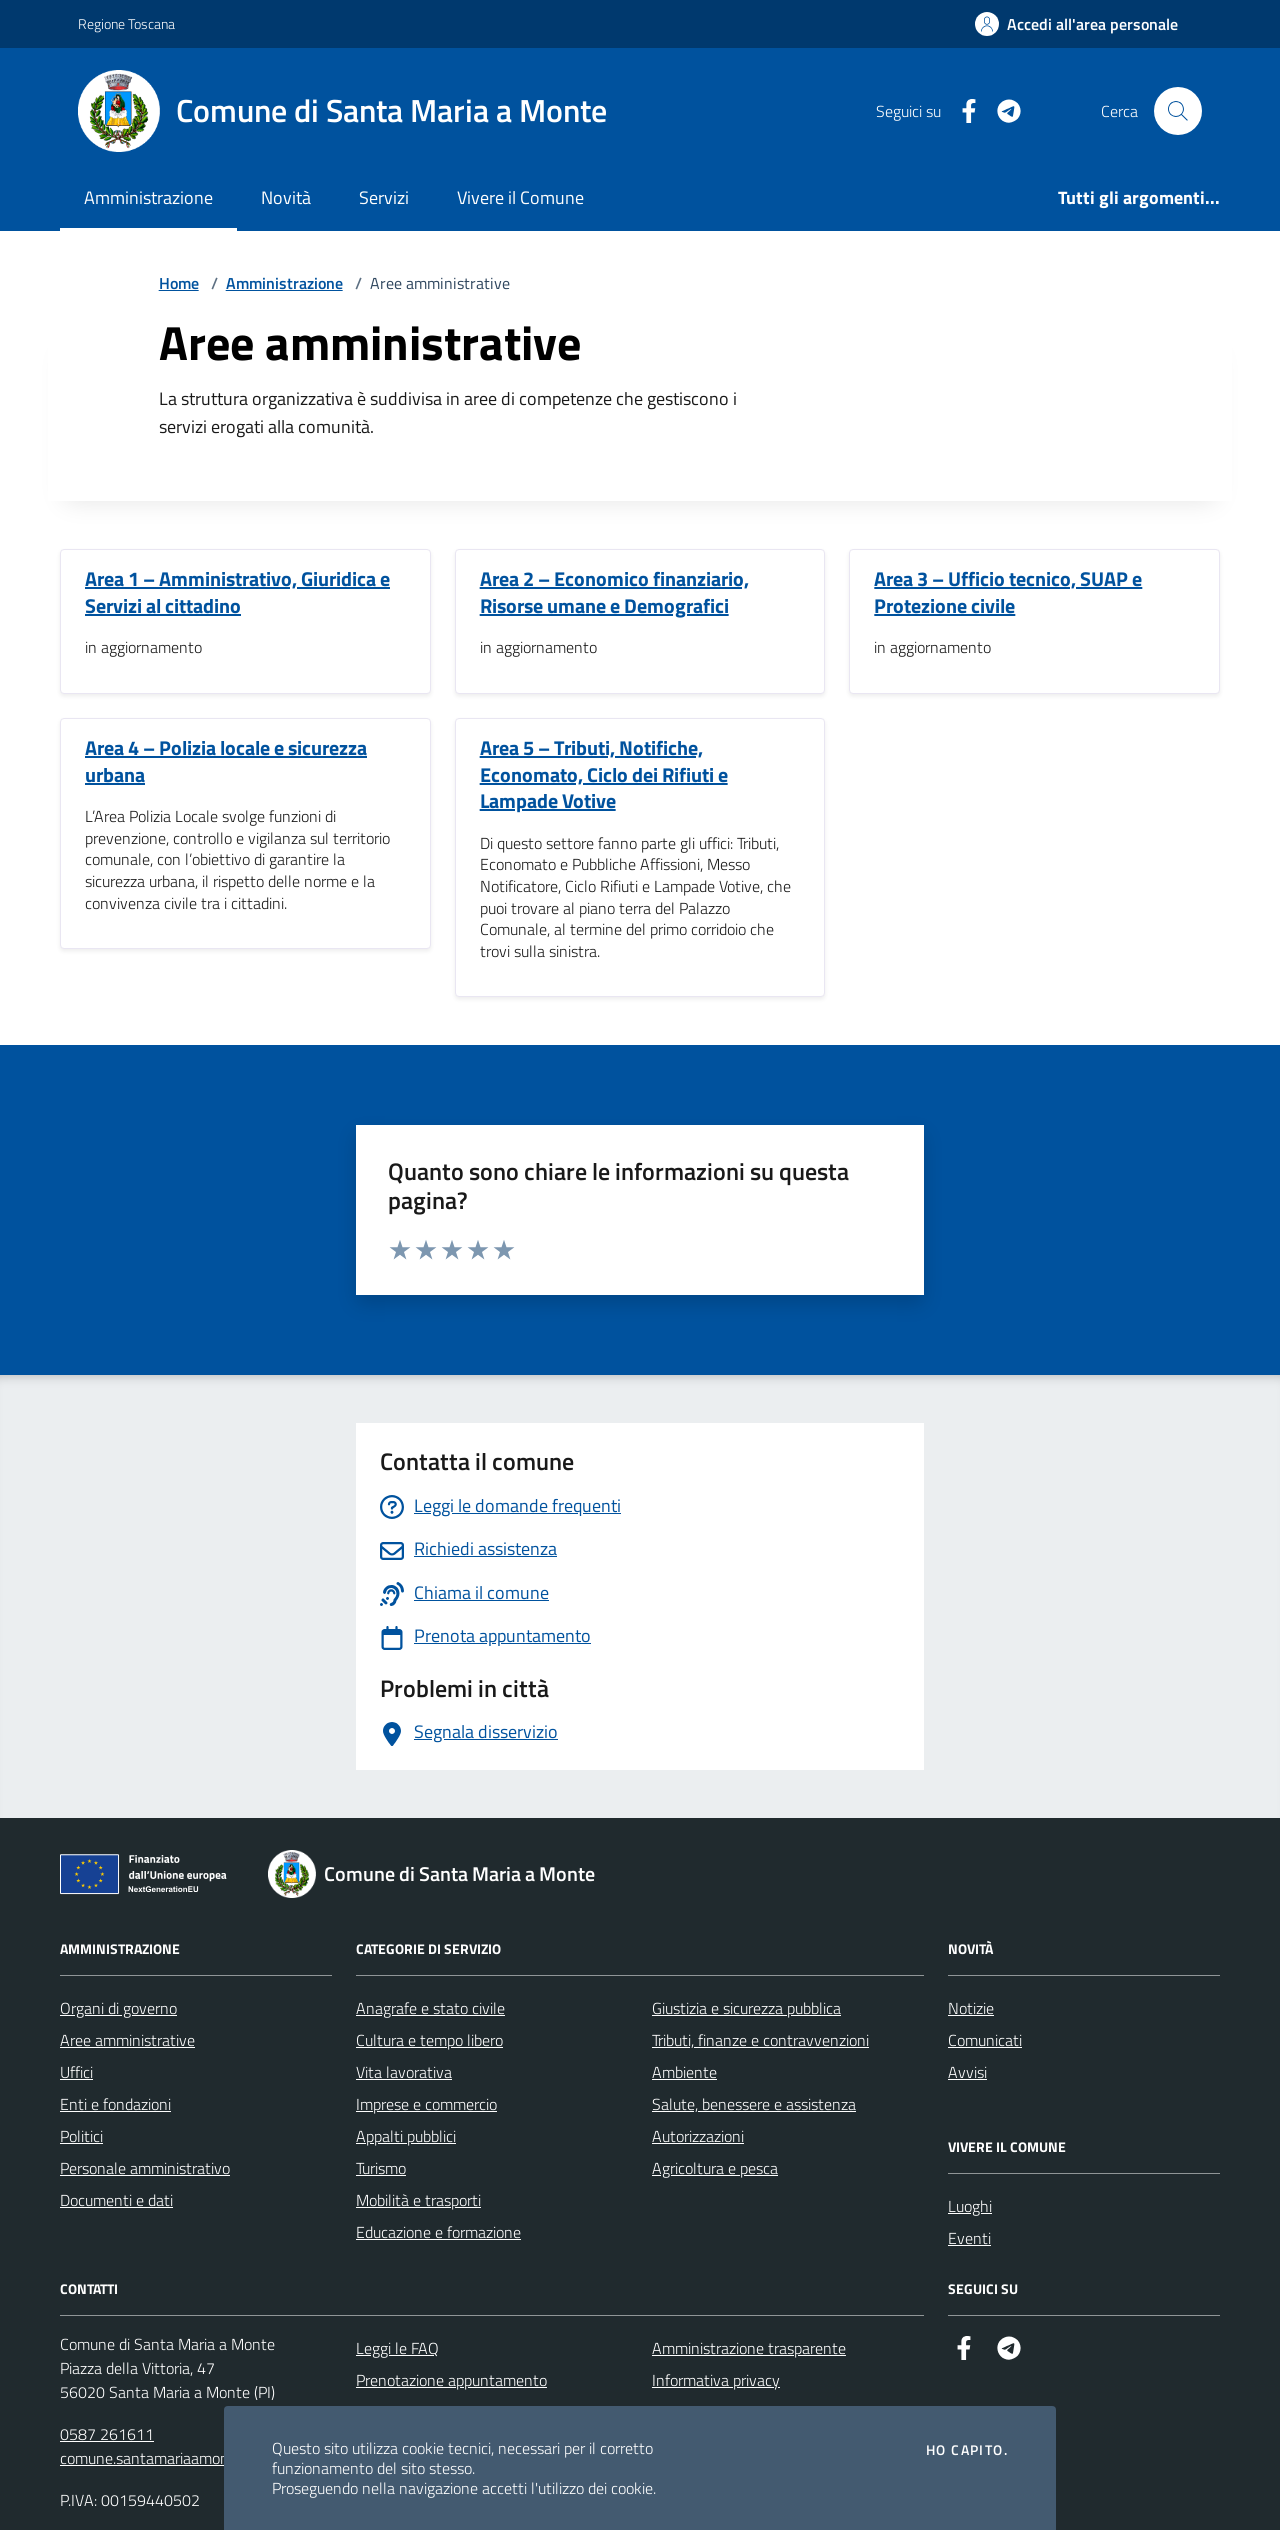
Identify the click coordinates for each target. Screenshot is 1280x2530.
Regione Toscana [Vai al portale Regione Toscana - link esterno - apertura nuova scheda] (126, 23)
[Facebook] (961, 111)
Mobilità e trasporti (418, 2200)
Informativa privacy (716, 2380)
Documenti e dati (116, 2200)
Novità (286, 197)
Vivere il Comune (520, 197)
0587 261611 (107, 2434)
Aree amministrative (127, 2040)
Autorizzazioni (698, 2136)
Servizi (384, 197)
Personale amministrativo (145, 2168)
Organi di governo (118, 2008)
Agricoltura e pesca (715, 2168)
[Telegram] (1001, 111)
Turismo (381, 2168)
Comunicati (985, 2040)
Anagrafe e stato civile (430, 2008)
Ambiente (684, 2072)
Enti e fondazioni (115, 2104)
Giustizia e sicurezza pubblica (746, 2008)
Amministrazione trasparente (749, 2348)
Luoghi (970, 2206)
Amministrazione (148, 197)
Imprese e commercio (426, 2104)
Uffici (76, 2072)
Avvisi (967, 2072)
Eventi (969, 2238)
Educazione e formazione (438, 2232)
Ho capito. (967, 2450)
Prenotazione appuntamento (451, 2380)
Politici (81, 2136)
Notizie (971, 2008)
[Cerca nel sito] (1178, 111)
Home (179, 283)
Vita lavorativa (404, 2072)
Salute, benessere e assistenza (754, 2104)
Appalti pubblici (406, 2136)
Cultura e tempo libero (429, 2040)
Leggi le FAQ (397, 2348)
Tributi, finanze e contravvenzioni (760, 2040)
